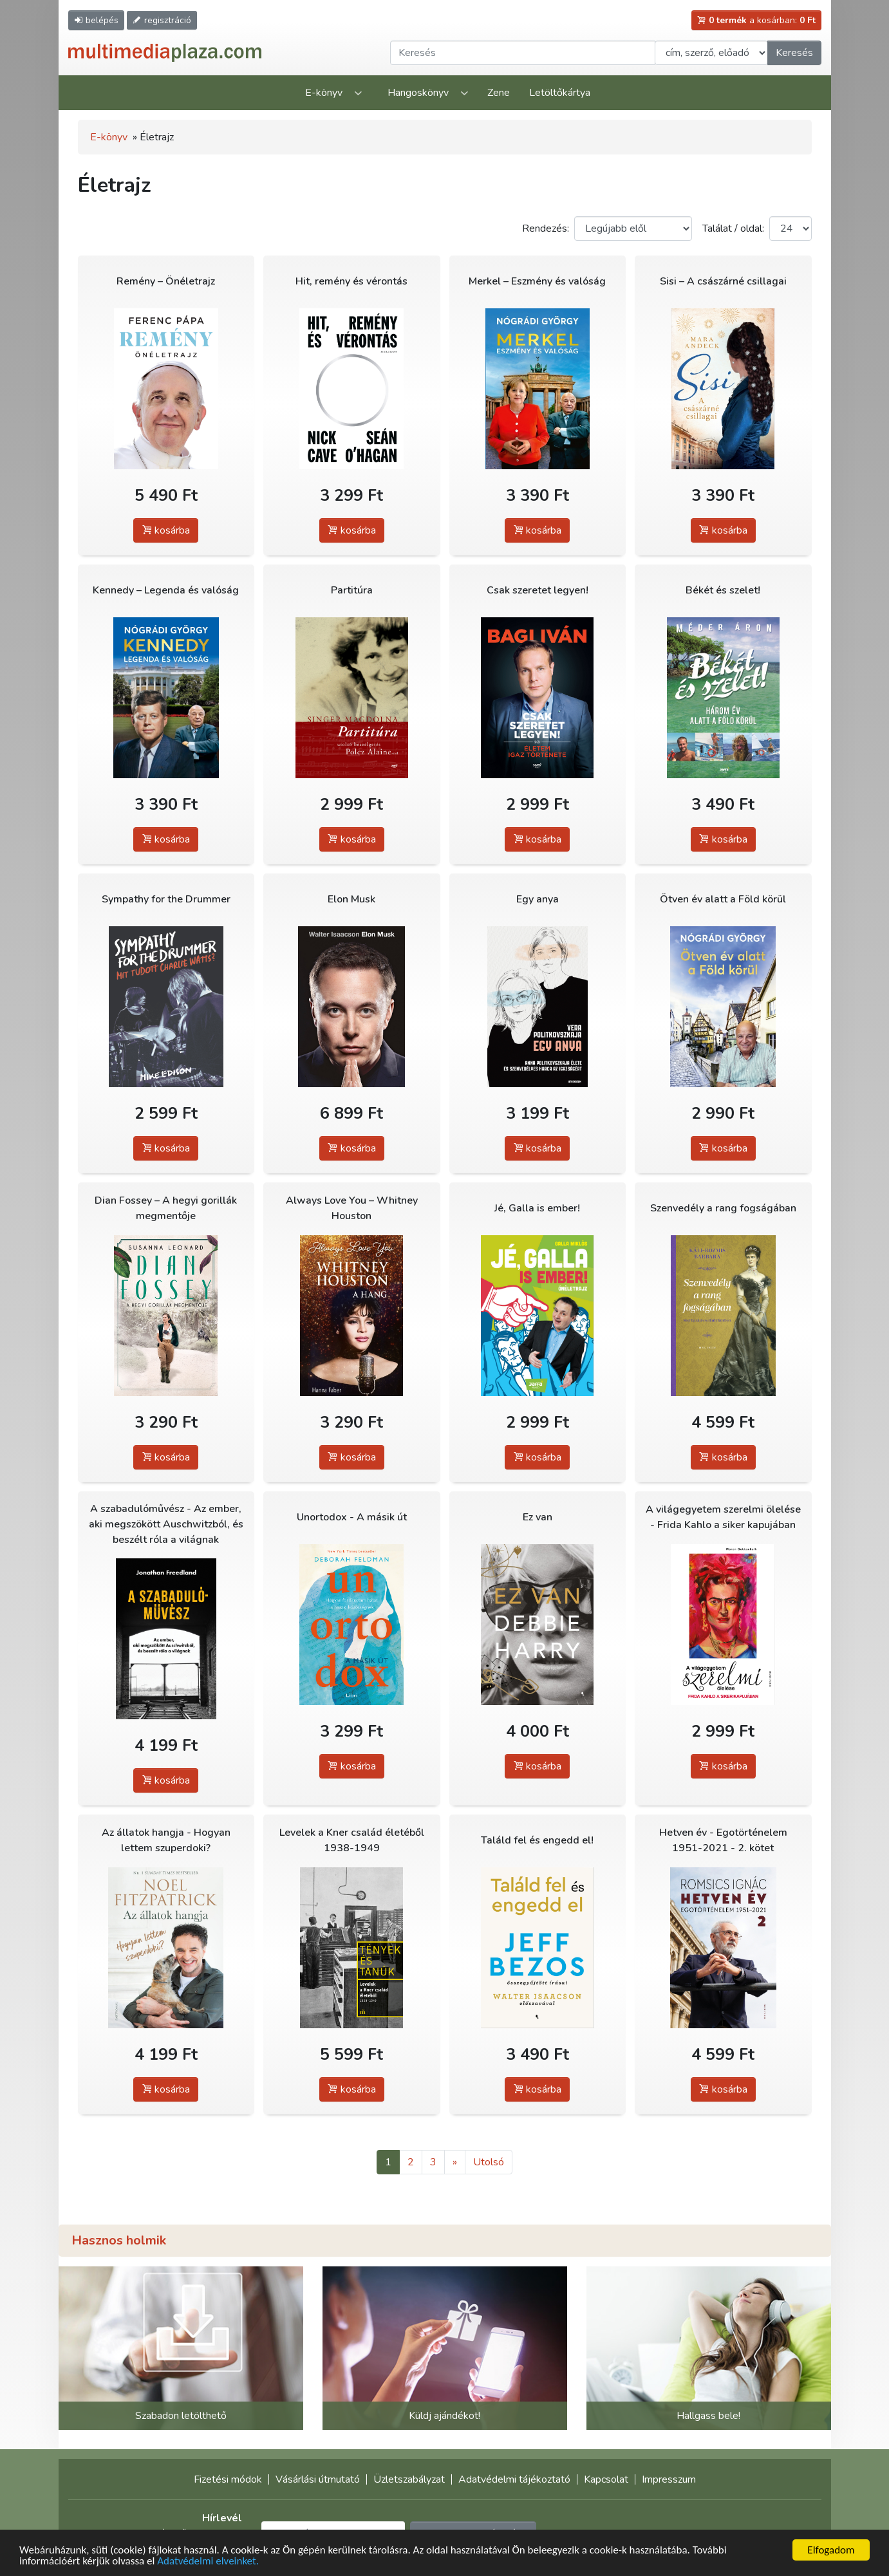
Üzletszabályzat (409, 2479)
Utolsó (488, 2162)
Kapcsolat (606, 2479)
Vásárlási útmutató (318, 2479)
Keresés (794, 53)
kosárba (166, 530)
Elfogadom (830, 2550)
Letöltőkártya (559, 93)
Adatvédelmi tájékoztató (514, 2479)
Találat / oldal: (733, 228)
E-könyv (323, 93)
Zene (498, 93)
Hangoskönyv (418, 93)
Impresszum (669, 2479)
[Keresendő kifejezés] (522, 53)
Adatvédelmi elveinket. (208, 2561)
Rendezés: (545, 228)
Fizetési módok (228, 2479)
